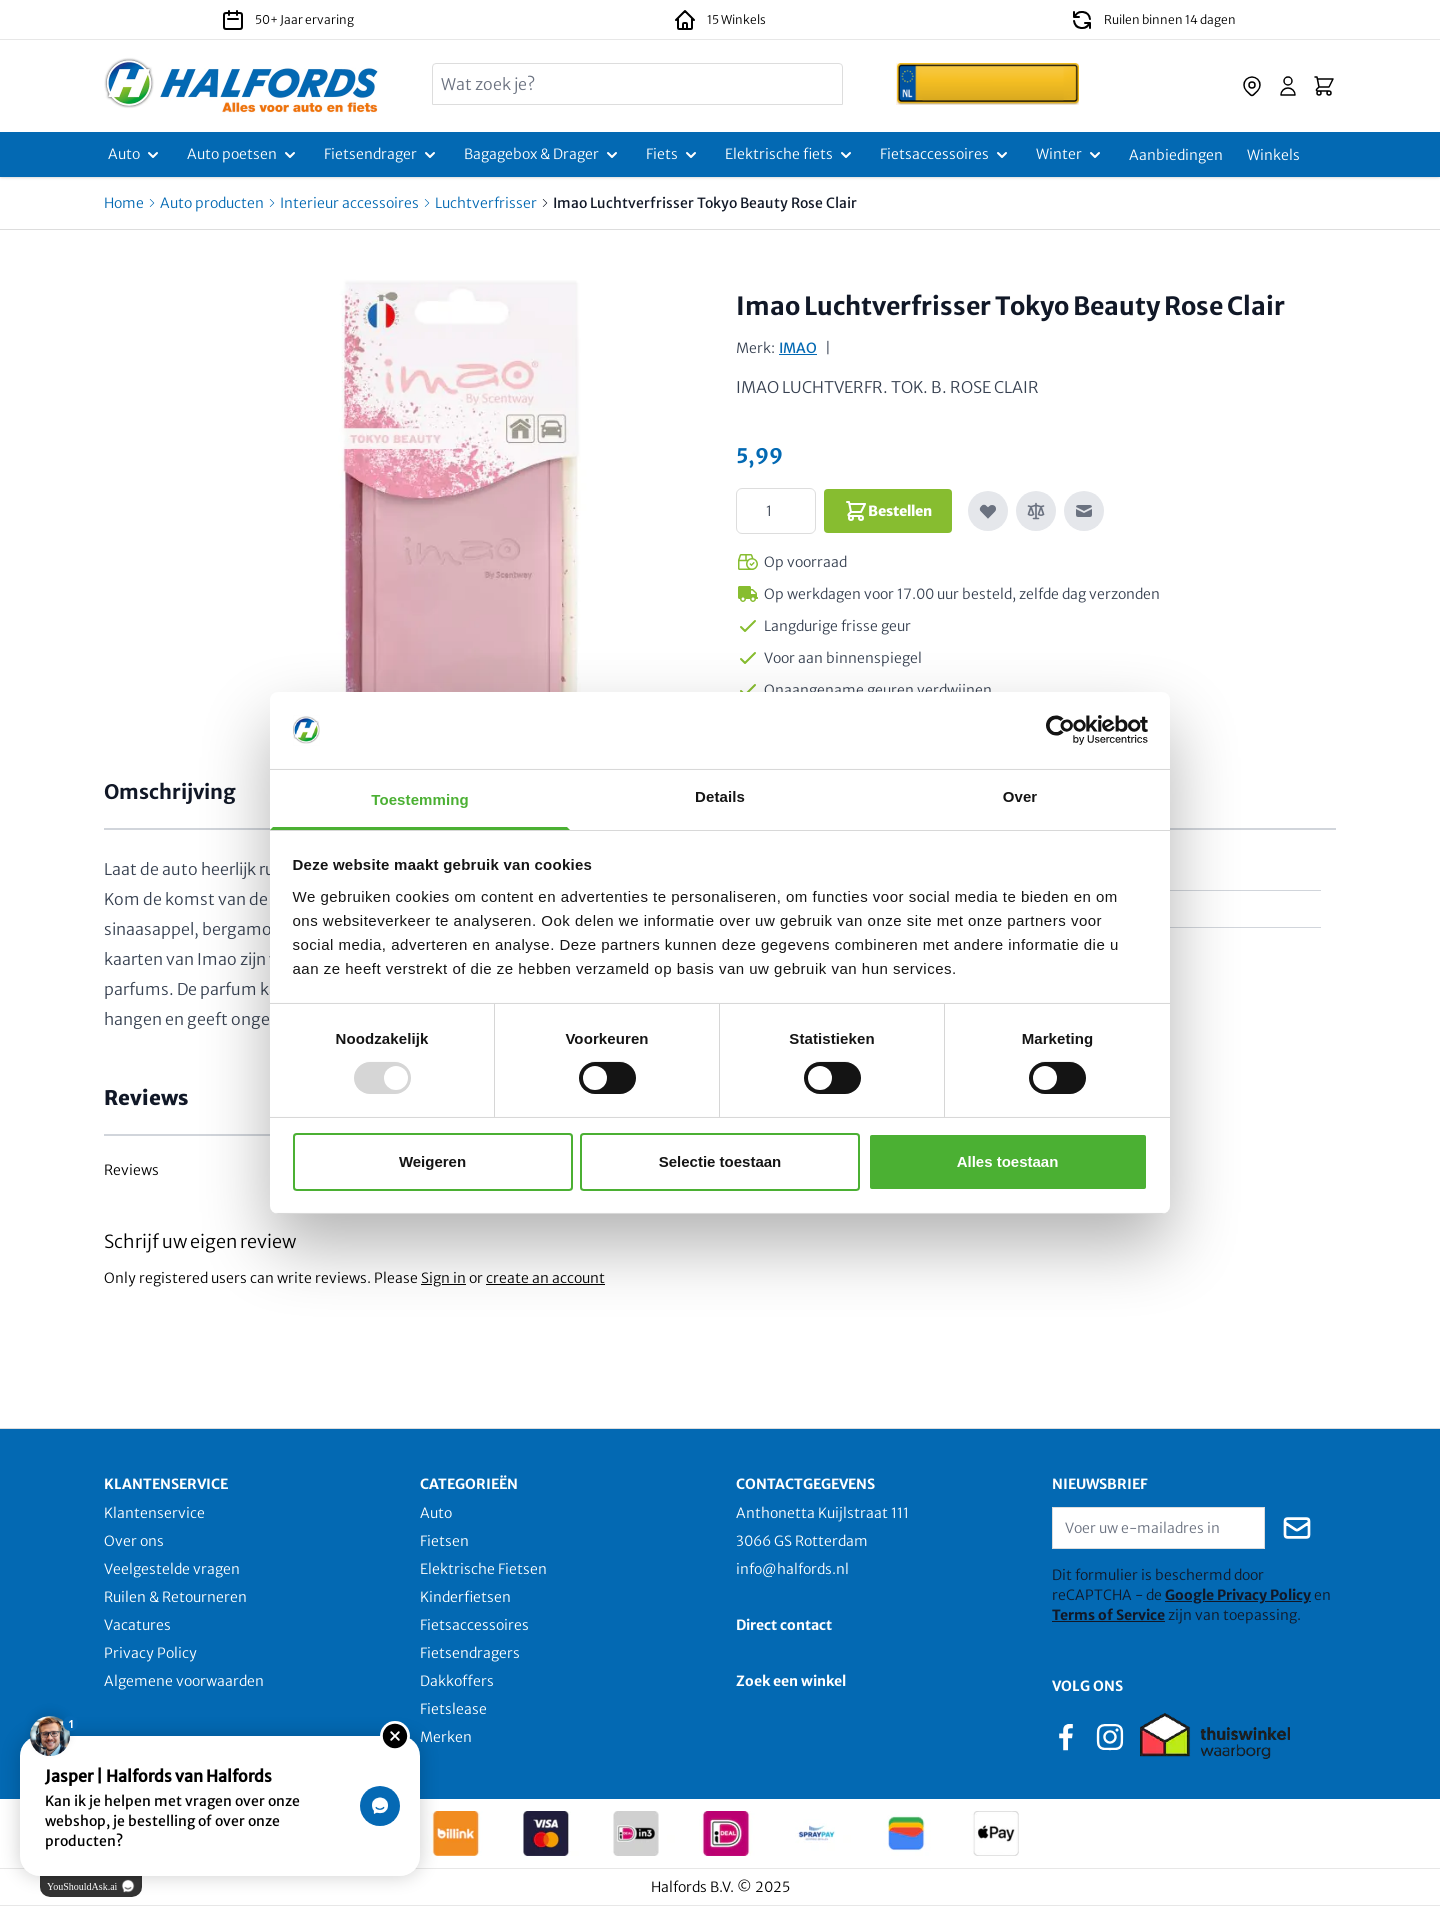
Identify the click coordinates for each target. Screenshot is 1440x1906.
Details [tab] (720, 796)
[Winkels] (1273, 155)
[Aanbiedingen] (1176, 155)
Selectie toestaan (720, 1161)
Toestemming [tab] (420, 799)
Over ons (134, 1541)
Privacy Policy (150, 1653)
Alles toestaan (1008, 1161)
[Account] (1288, 86)
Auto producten (212, 203)
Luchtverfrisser (486, 203)
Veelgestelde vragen (172, 1569)
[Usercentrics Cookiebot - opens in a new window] (1060, 730)
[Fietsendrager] (382, 154)
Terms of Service (1108, 1615)
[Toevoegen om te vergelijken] (1036, 511)
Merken (446, 1737)
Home (124, 203)
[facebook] (1066, 1735)
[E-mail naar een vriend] (1084, 511)
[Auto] (135, 154)
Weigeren (432, 1161)
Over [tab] (1020, 796)
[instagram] (1110, 1735)
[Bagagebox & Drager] (543, 154)
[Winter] (1070, 154)
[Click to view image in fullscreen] (461, 513)
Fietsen (444, 1541)
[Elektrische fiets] (790, 154)
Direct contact (784, 1625)
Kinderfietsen (465, 1597)
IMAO (798, 348)
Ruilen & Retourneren (175, 1597)
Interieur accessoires (349, 203)
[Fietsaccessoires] (946, 154)
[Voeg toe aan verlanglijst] (988, 511)
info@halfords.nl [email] (792, 1569)
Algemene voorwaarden (184, 1681)
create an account (545, 1278)
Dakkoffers (457, 1681)
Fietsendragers (470, 1653)
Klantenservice (154, 1513)
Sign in (443, 1278)
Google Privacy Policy (1238, 1595)
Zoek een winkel (791, 1681)
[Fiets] (673, 154)
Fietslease (453, 1709)
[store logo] (241, 86)
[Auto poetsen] (243, 154)
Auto (436, 1513)
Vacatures (137, 1625)
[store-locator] (1252, 86)
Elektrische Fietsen (483, 1569)
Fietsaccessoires (474, 1625)
